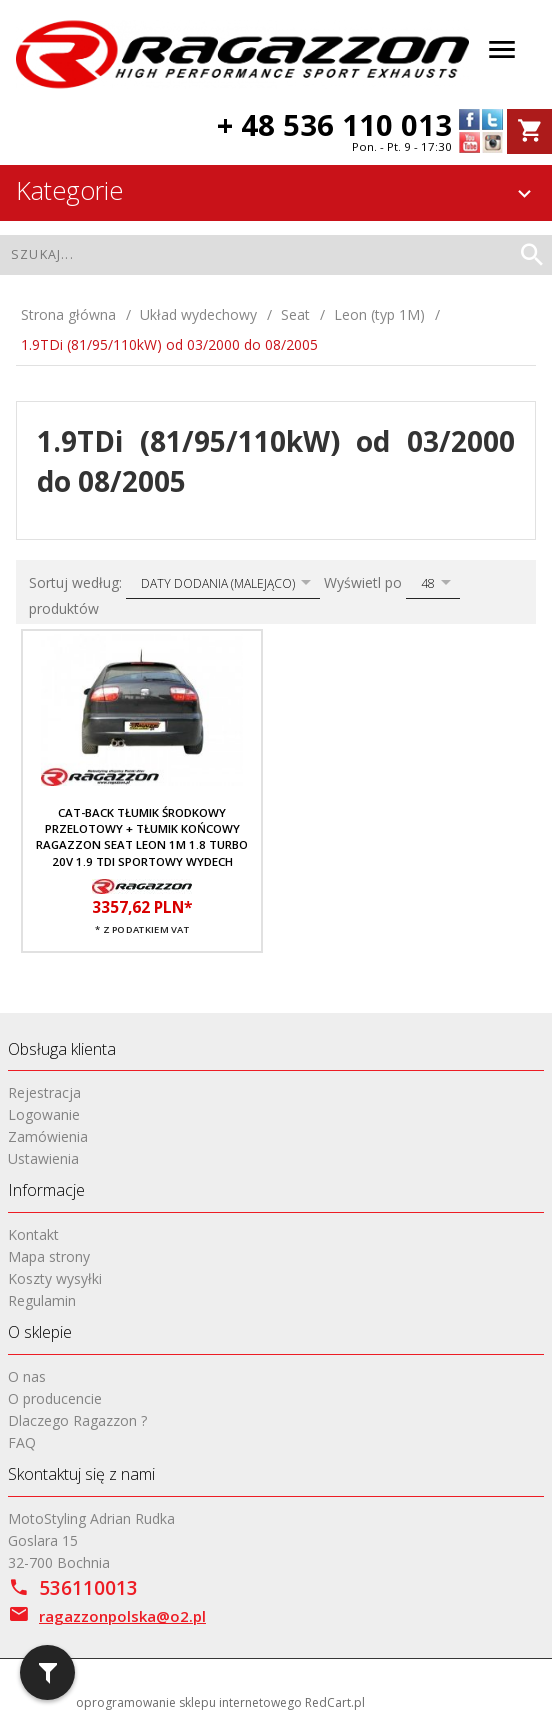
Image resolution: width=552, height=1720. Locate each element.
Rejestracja (44, 1092)
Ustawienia (43, 1158)
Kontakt (33, 1234)
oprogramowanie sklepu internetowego (189, 1702)
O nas (27, 1376)
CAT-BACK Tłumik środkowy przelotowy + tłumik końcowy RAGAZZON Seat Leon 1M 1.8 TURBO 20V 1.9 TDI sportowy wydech (142, 837)
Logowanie (44, 1114)
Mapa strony (49, 1256)
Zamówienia (48, 1136)
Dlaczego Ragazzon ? (77, 1420)
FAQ (22, 1442)
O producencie (55, 1398)
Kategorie (276, 190)
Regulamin (42, 1300)
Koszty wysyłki (55, 1278)
